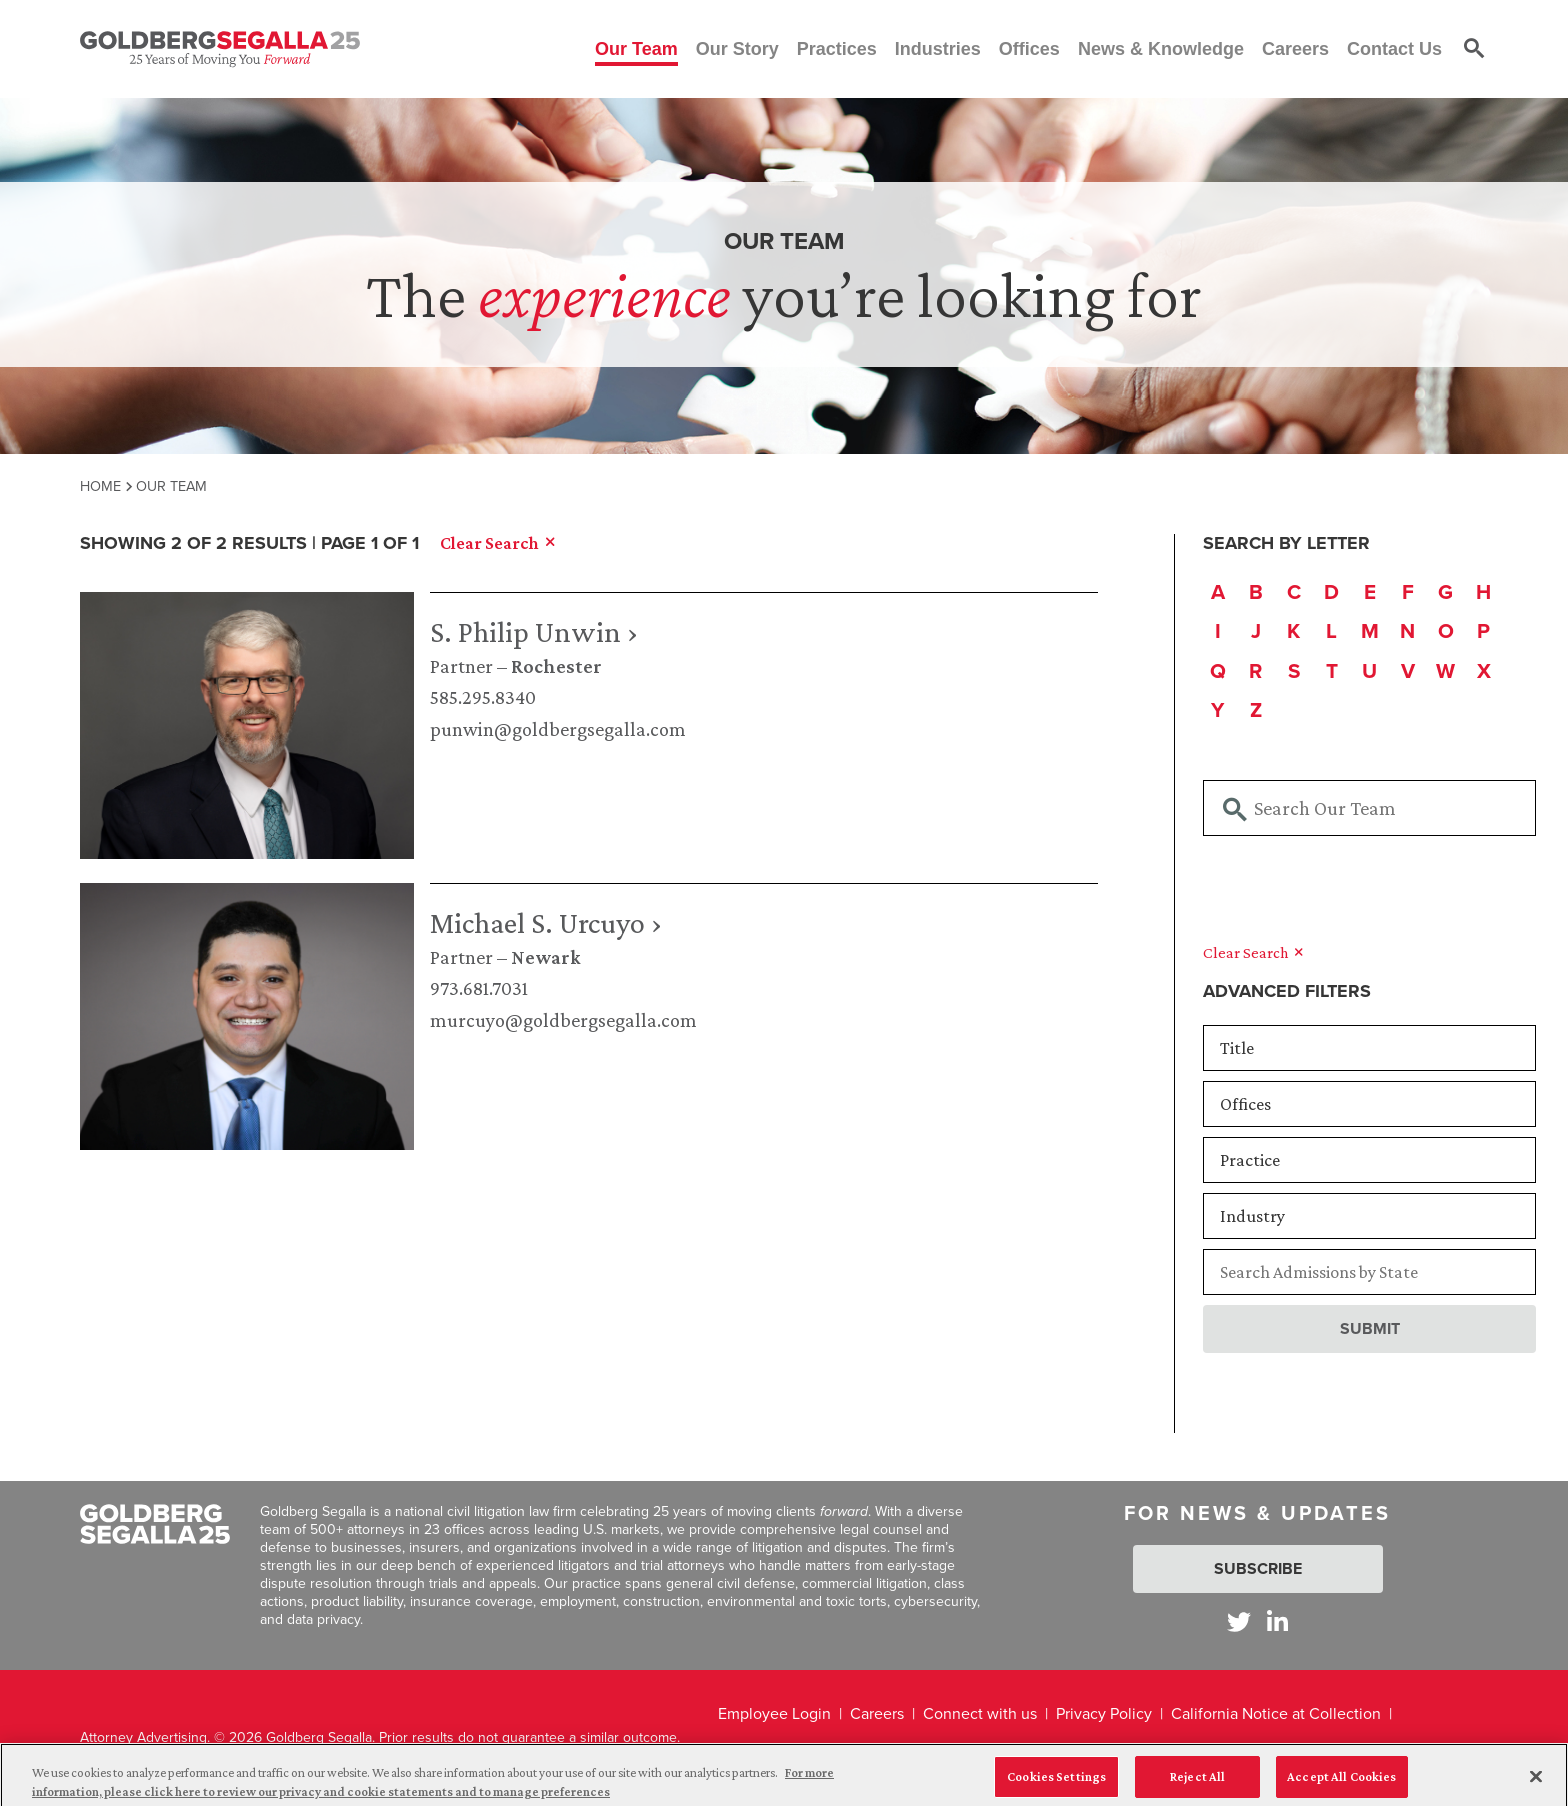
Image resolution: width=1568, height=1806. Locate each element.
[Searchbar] (1369, 808)
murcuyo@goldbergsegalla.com (563, 1020)
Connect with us (980, 1713)
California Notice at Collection (1276, 1713)
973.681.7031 (479, 988)
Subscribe (1258, 1568)
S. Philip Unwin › (534, 631)
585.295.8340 (483, 697)
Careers (877, 1713)
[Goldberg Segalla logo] (220, 49)
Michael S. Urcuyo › (546, 922)
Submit (1370, 1328)
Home (100, 486)
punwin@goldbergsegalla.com (558, 729)
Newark (546, 957)
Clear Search (1253, 952)
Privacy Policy (1104, 1713)
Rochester (556, 666)
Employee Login (774, 1713)
